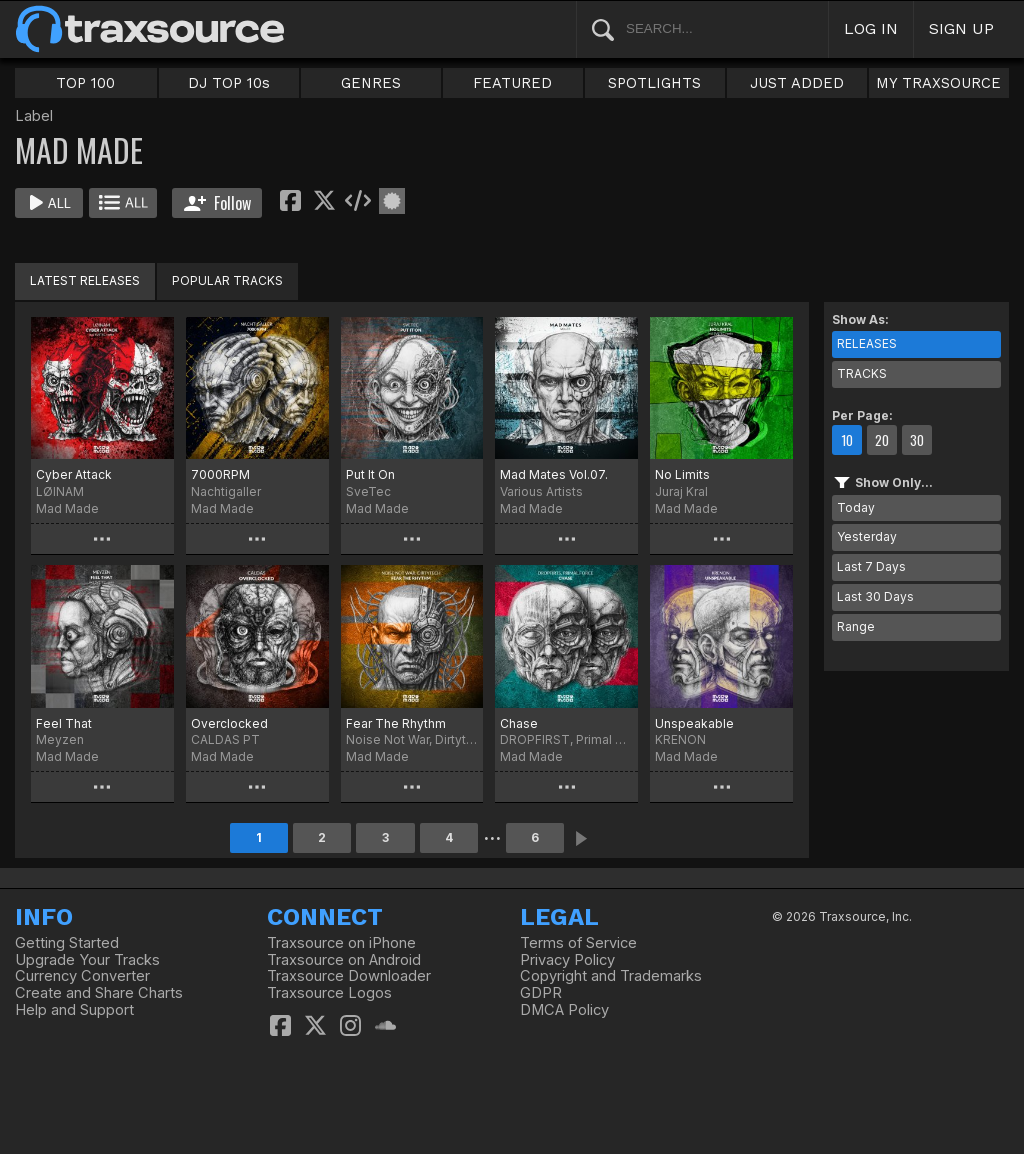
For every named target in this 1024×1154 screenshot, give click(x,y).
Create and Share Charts (99, 993)
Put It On (370, 474)
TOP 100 (85, 83)
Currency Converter (82, 976)
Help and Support (74, 1010)
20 (882, 440)
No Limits (682, 474)
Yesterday (867, 536)
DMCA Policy (564, 1010)
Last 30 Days (875, 596)
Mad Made (67, 508)
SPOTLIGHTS (654, 83)
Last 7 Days (871, 566)
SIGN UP (961, 28)
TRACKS (862, 373)
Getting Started (67, 943)
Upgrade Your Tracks (87, 960)
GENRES (371, 83)
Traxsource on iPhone (341, 943)
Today (856, 507)
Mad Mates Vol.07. (554, 474)
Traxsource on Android (344, 960)
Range (856, 626)
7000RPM (220, 474)
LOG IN (871, 28)
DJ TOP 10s (229, 83)
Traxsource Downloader (349, 976)
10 (847, 440)
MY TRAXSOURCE (938, 83)
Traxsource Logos (329, 993)
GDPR (541, 993)
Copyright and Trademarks (611, 976)
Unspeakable (694, 723)
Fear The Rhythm (396, 723)
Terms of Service (578, 943)
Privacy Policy (567, 960)
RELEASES (867, 343)
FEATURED (512, 83)
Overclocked (229, 723)
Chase (519, 723)
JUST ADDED (797, 83)
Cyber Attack (74, 474)
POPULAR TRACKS (227, 280)
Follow (217, 203)
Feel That (64, 723)
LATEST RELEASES (85, 280)
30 (917, 440)
